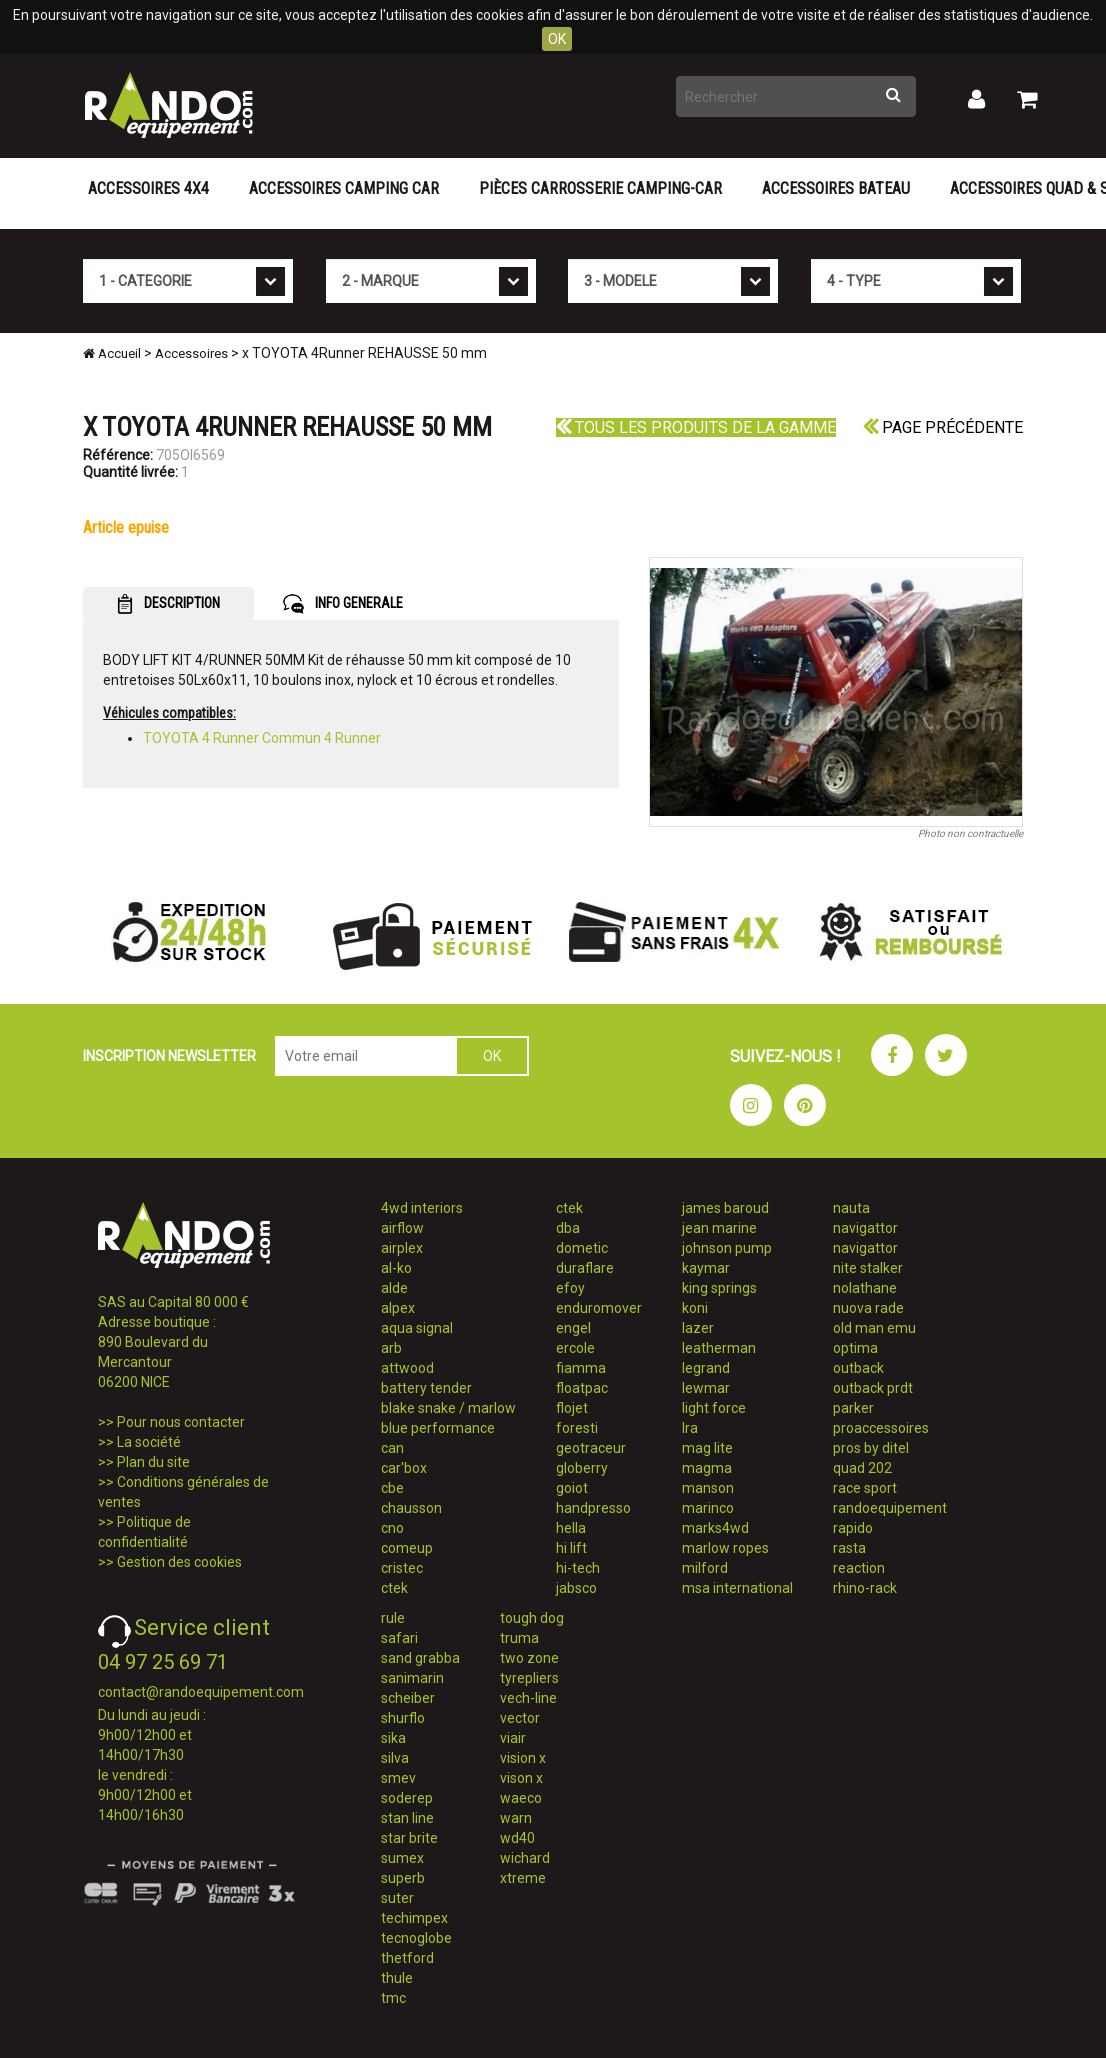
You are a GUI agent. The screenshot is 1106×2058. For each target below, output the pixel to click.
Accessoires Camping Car (344, 188)
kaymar (706, 1268)
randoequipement (890, 1508)
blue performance (438, 1428)
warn (516, 1818)
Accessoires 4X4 (148, 188)
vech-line (528, 1698)
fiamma (581, 1368)
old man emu (874, 1328)
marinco (708, 1508)
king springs (719, 1288)
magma (707, 1468)
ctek (394, 1588)
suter (397, 1898)
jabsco (576, 1588)
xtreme (523, 1878)
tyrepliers (529, 1678)
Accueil (112, 353)
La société (149, 1442)
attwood (407, 1368)
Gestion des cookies (179, 1562)
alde (394, 1288)
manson (708, 1488)
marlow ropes (725, 1548)
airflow (402, 1228)
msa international (737, 1588)
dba (568, 1228)
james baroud (725, 1208)
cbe (392, 1488)
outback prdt (873, 1388)
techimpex (414, 1918)
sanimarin (412, 1678)
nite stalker (868, 1268)
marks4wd (715, 1528)
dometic (582, 1248)
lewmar (706, 1388)
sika (393, 1738)
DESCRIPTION (168, 604)
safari (399, 1638)
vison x (521, 1778)
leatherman (719, 1348)
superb (403, 1878)
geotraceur (591, 1448)
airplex (402, 1248)
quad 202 (862, 1468)
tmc (393, 1998)
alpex (398, 1308)
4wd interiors (422, 1208)
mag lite (707, 1448)
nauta (851, 1208)
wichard (525, 1858)
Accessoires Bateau (836, 188)
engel (573, 1328)
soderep (407, 1798)
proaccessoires (881, 1428)
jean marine (719, 1228)
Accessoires (191, 353)
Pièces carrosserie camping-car (600, 188)
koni (695, 1308)
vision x (523, 1758)
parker (853, 1408)
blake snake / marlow (448, 1408)
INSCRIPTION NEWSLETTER (169, 1056)
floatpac (582, 1388)
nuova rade (868, 1308)
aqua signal (417, 1328)
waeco (521, 1798)
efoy (570, 1288)
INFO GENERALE (343, 604)
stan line (407, 1818)
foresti (577, 1428)
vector (520, 1718)
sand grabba (420, 1658)
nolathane (865, 1288)
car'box (404, 1468)
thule (397, 1978)
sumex (402, 1858)
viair (513, 1738)
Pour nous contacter (181, 1422)
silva (395, 1758)
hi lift (571, 1548)
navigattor (865, 1228)
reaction (859, 1568)
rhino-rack (865, 1588)
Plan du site (153, 1462)
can (392, 1448)
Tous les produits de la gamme (696, 427)
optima (855, 1348)
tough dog (532, 1618)
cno (392, 1528)
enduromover (599, 1308)
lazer (698, 1328)
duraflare (585, 1268)
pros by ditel (871, 1448)
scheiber (408, 1698)
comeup (407, 1548)
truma (519, 1638)
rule (393, 1618)
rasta (849, 1548)
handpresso (593, 1508)
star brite (409, 1838)
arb (391, 1348)
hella (571, 1528)
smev (398, 1778)
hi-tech (578, 1568)
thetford (407, 1958)
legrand (706, 1368)
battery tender (426, 1388)
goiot (572, 1488)
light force (714, 1408)
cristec (402, 1568)
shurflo (403, 1718)
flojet (572, 1408)
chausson (411, 1508)
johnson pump (727, 1248)
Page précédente (943, 427)
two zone (529, 1658)
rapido (853, 1528)
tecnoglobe (416, 1938)
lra (690, 1428)
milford (705, 1568)
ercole (575, 1348)
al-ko (396, 1268)
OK (557, 39)
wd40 (517, 1838)
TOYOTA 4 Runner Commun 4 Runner (262, 738)
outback (858, 1368)
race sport (865, 1488)
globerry (582, 1468)
